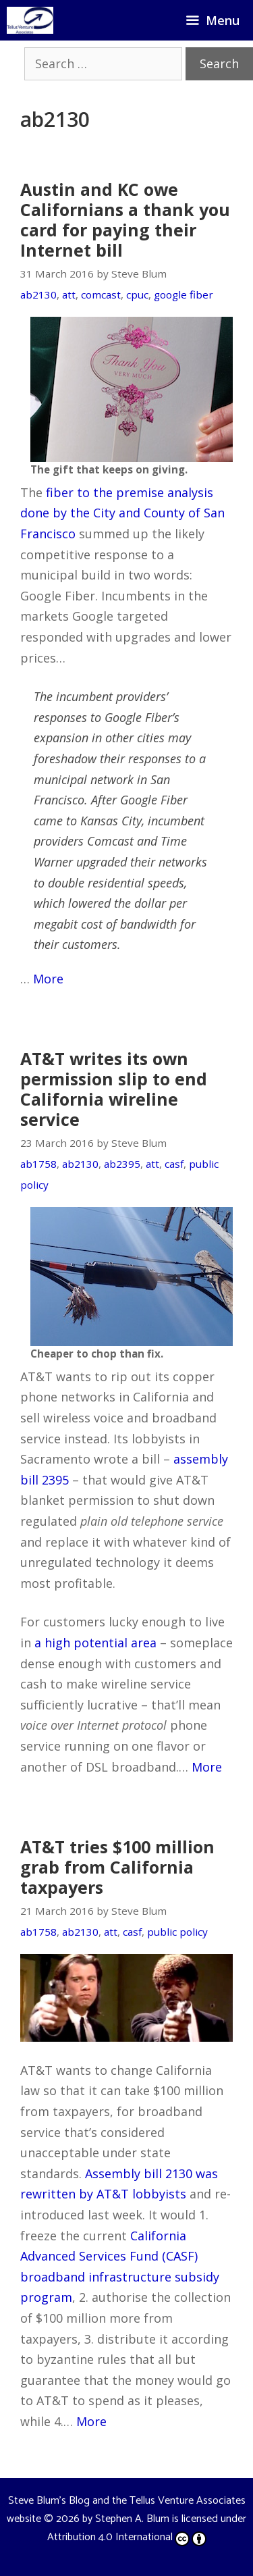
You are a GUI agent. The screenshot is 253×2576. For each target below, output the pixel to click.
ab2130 (38, 294)
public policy (177, 1931)
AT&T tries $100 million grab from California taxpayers (117, 1867)
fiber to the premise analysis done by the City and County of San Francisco (122, 513)
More (48, 979)
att (69, 294)
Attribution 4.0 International (126, 2537)
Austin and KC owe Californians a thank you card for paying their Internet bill (125, 219)
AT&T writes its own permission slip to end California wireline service (113, 1089)
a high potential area (95, 1642)
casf (174, 1163)
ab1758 (38, 1163)
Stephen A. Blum (132, 2519)
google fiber (183, 294)
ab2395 (122, 1163)
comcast (101, 294)
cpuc (137, 294)
